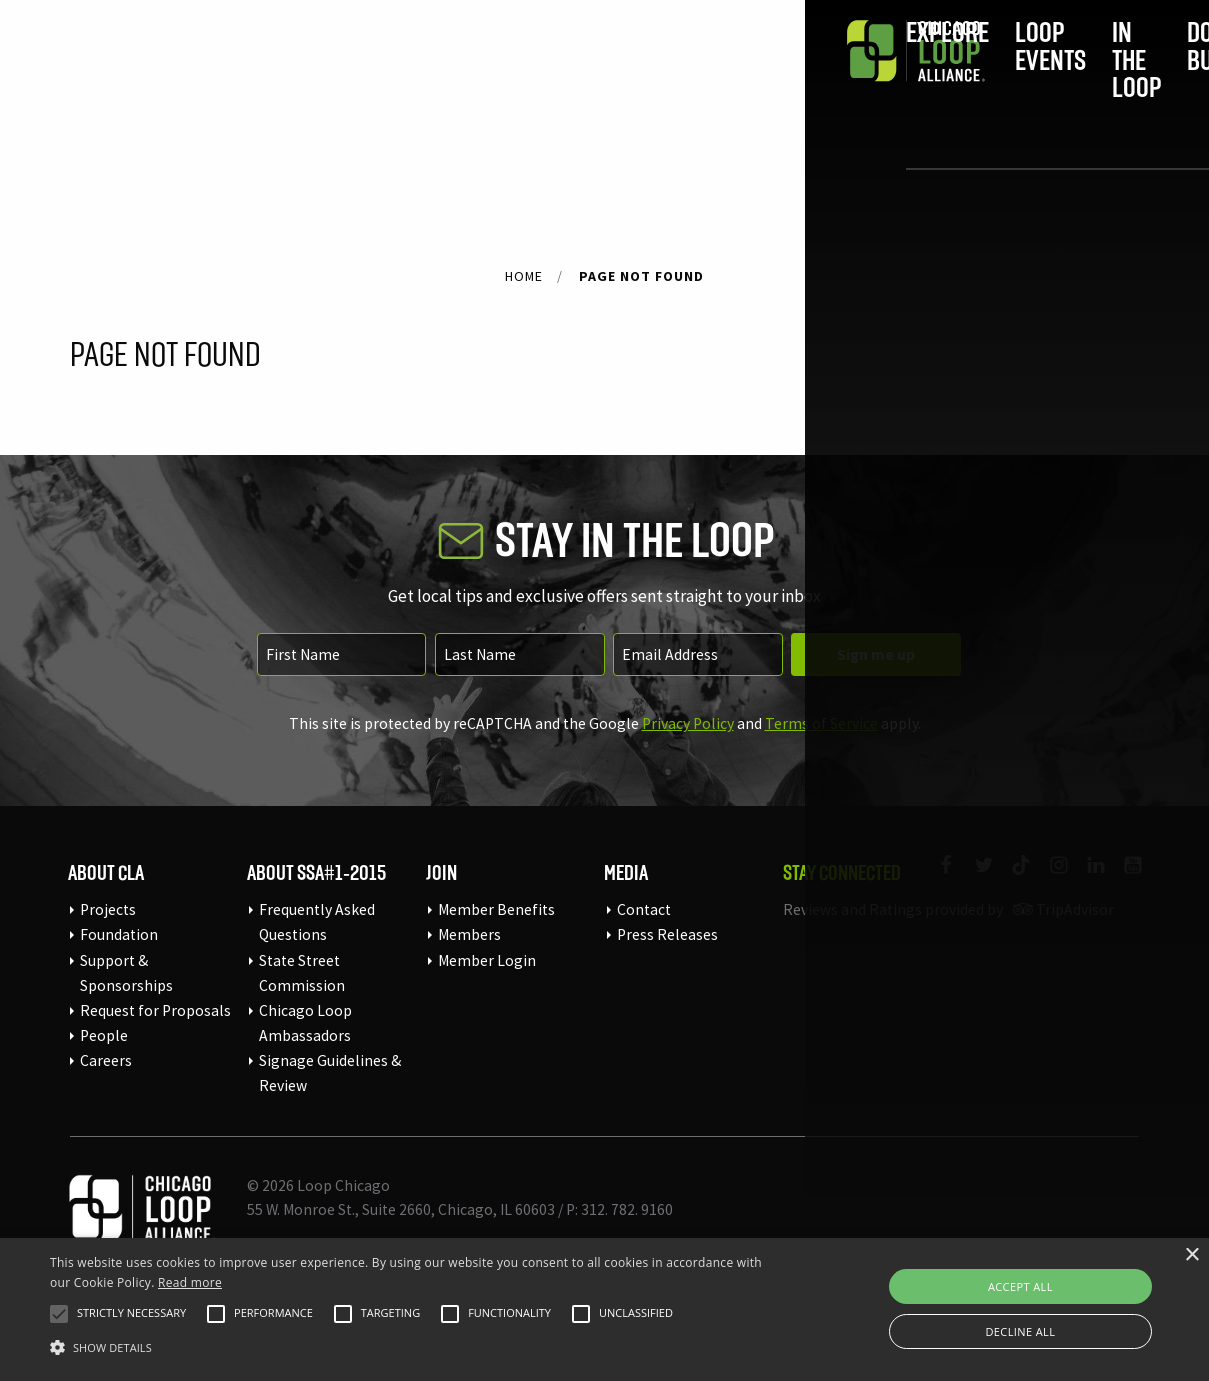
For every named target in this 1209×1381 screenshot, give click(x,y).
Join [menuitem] (905, 77)
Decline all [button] (1020, 1331)
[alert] (604, 1309)
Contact (644, 909)
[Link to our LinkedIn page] (1087, 877)
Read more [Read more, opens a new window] (190, 1282)
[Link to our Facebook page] (937, 877)
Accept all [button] (1020, 1286)
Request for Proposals (155, 1010)
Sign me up (876, 654)
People (104, 1035)
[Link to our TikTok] (1012, 877)
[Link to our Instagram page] (1049, 877)
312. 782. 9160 (627, 1209)
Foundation (119, 934)
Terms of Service (821, 723)
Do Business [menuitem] (770, 77)
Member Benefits (496, 909)
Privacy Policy (688, 723)
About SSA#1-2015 (316, 872)
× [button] (1191, 1255)
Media (626, 872)
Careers (106, 1060)
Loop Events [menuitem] (483, 77)
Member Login (487, 960)
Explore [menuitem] (348, 77)
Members (469, 934)
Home (524, 276)
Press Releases (667, 934)
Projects (108, 909)
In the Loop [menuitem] (627, 77)
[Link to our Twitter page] (974, 877)
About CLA (106, 872)
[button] (59, 1314)
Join (441, 872)
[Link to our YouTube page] (1124, 877)
